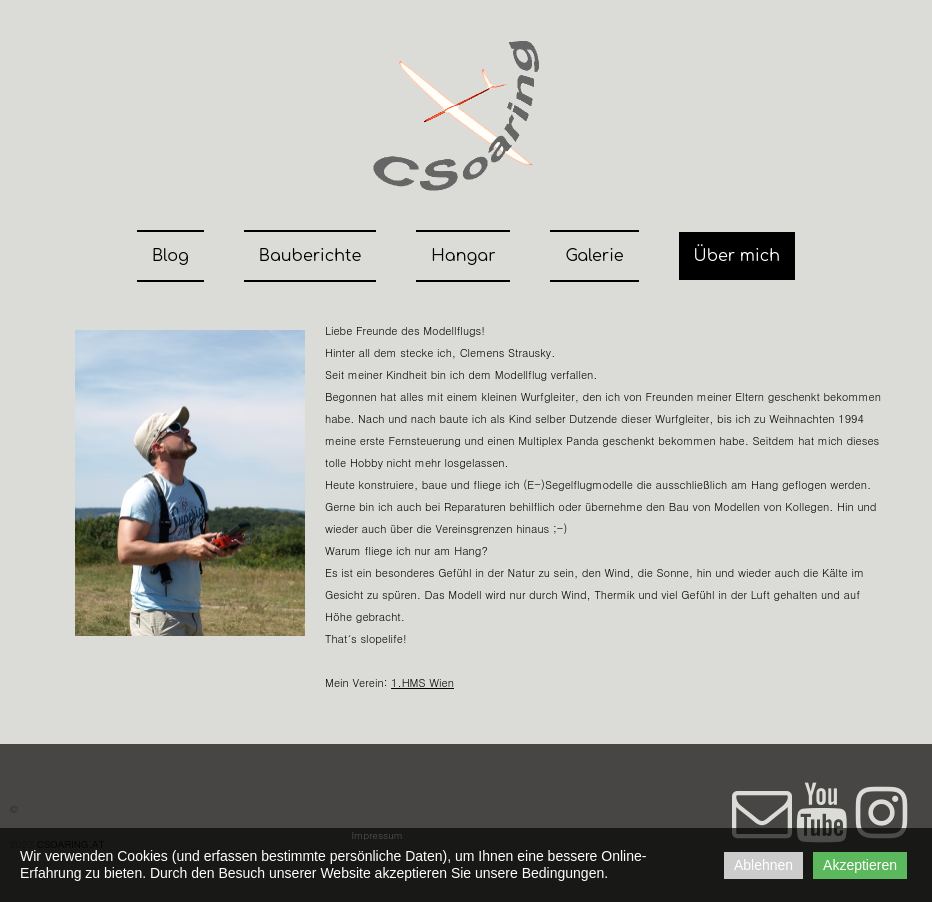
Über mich (737, 256)
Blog (170, 256)
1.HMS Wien (422, 682)
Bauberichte (310, 256)
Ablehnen (763, 865)
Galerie (594, 256)
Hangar (463, 256)
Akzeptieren (860, 865)
